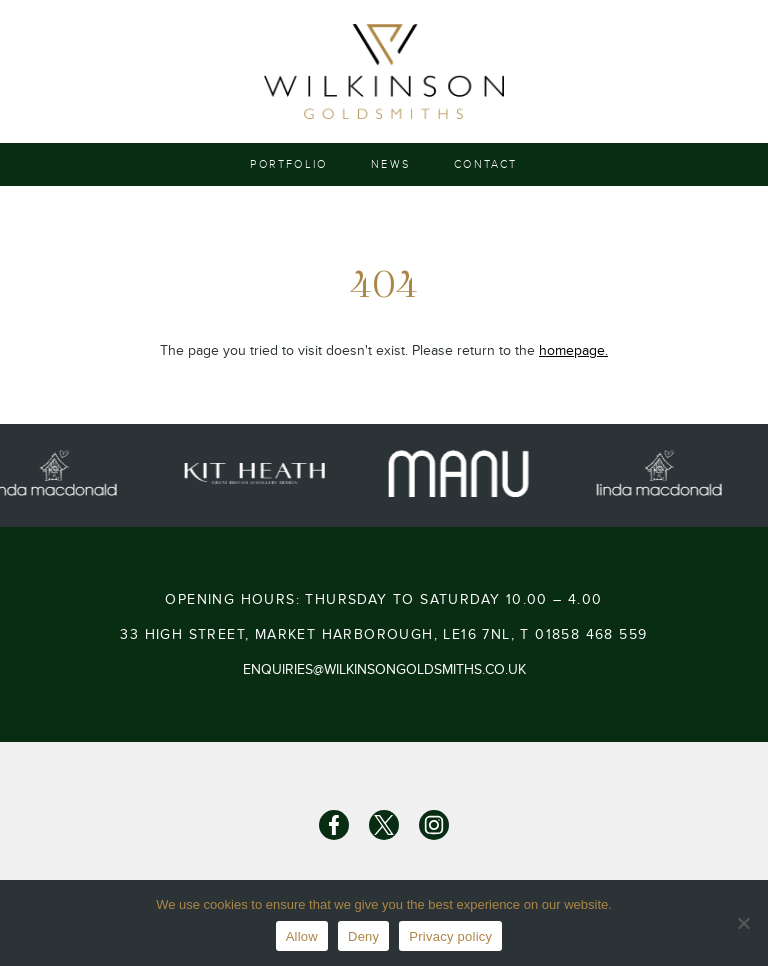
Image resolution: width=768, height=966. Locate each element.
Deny (363, 936)
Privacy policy (450, 936)
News (390, 164)
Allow (302, 936)
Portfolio (288, 164)
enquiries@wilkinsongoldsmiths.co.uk (384, 669)
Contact (485, 164)
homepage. (573, 350)
